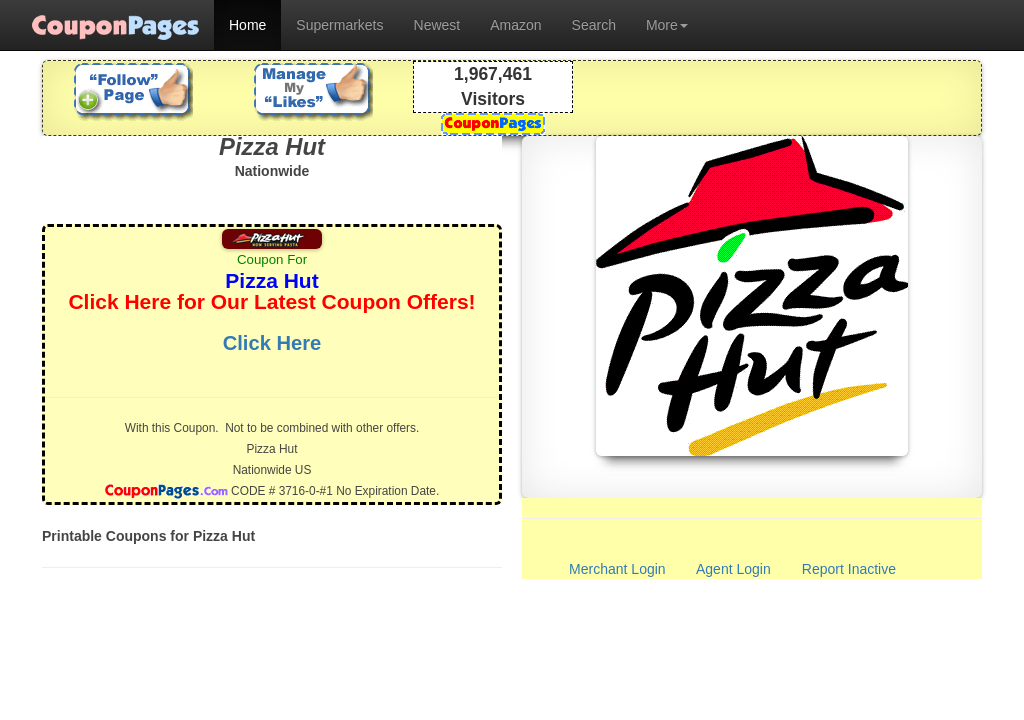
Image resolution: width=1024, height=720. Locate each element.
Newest (437, 25)
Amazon (515, 25)
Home (247, 25)
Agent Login (733, 569)
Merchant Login (617, 569)
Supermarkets (339, 25)
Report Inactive (849, 569)
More (667, 25)
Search (594, 25)
